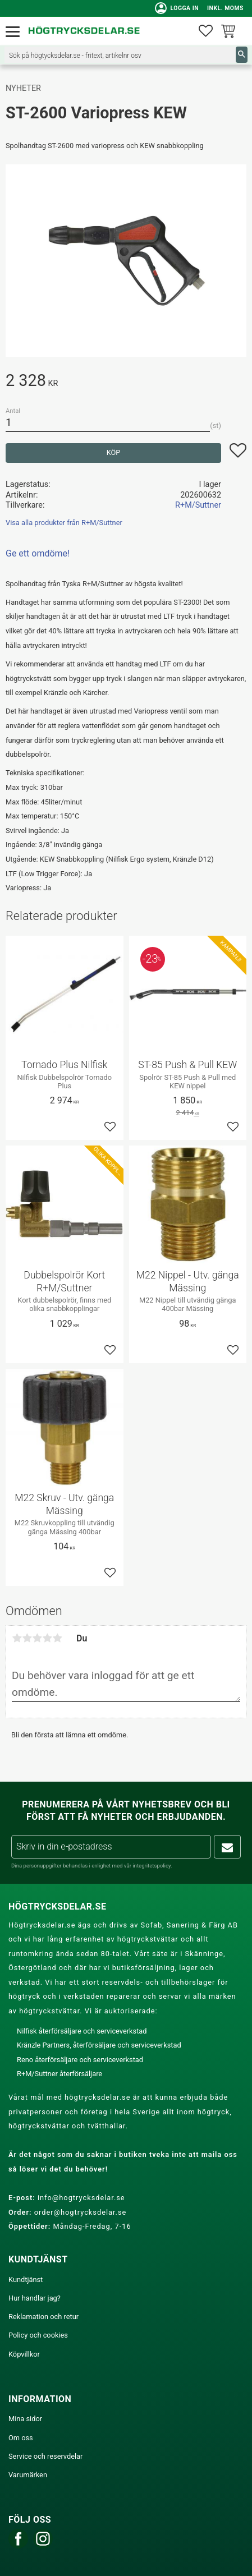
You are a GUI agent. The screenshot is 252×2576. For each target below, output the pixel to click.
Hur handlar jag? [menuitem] (34, 2298)
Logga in (177, 8)
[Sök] (242, 55)
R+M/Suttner (198, 505)
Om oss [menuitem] (20, 2438)
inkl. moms (225, 8)
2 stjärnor (27, 1638)
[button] (15, 32)
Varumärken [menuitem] (27, 2475)
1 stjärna (17, 1638)
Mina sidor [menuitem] (25, 2418)
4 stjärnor (47, 1638)
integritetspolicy (151, 1865)
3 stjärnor (37, 1638)
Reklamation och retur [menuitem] (43, 2316)
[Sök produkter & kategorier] (120, 55)
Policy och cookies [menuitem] (38, 2335)
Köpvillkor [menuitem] (24, 2354)
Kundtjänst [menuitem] (25, 2279)
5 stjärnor (57, 1638)
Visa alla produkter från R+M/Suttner (64, 522)
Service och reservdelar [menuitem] (45, 2456)
